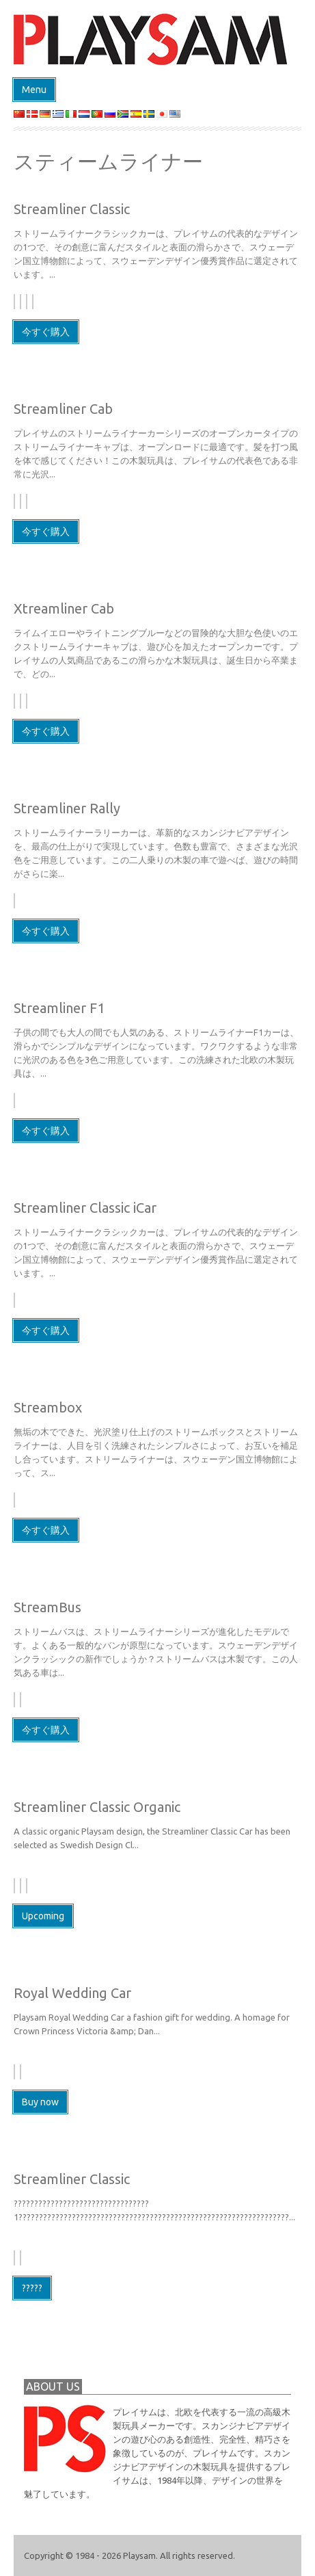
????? (32, 2288)
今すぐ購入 (46, 331)
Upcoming (43, 1915)
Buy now (40, 2102)
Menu (34, 89)
